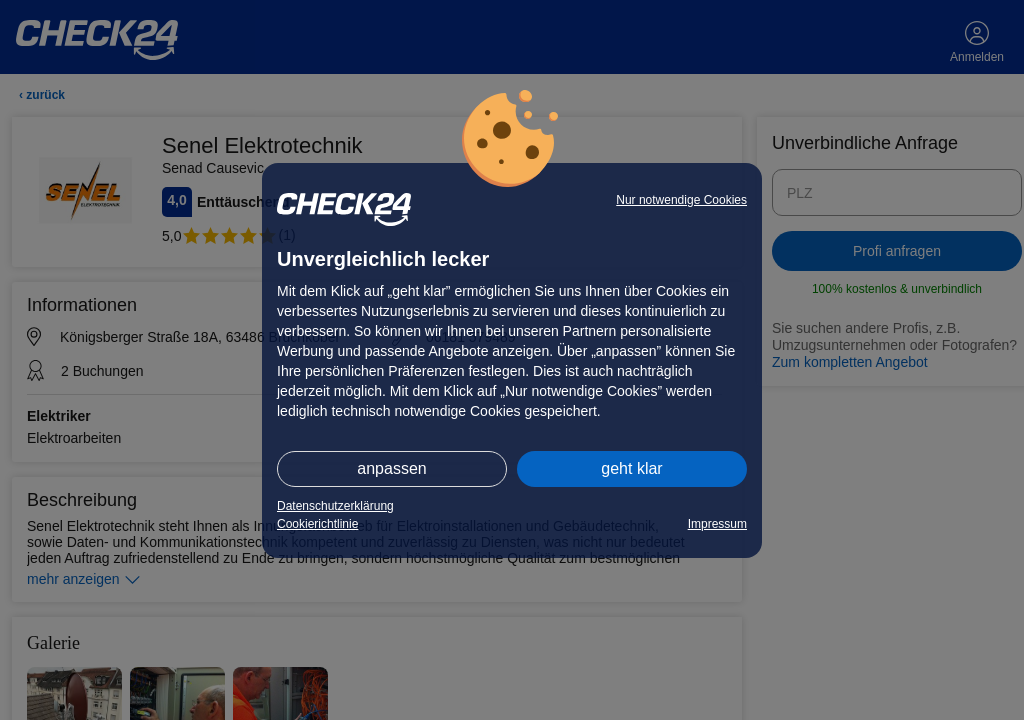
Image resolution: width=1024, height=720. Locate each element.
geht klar (631, 468)
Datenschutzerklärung (335, 506)
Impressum (717, 524)
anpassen (391, 468)
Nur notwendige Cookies (681, 200)
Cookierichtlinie (317, 524)
